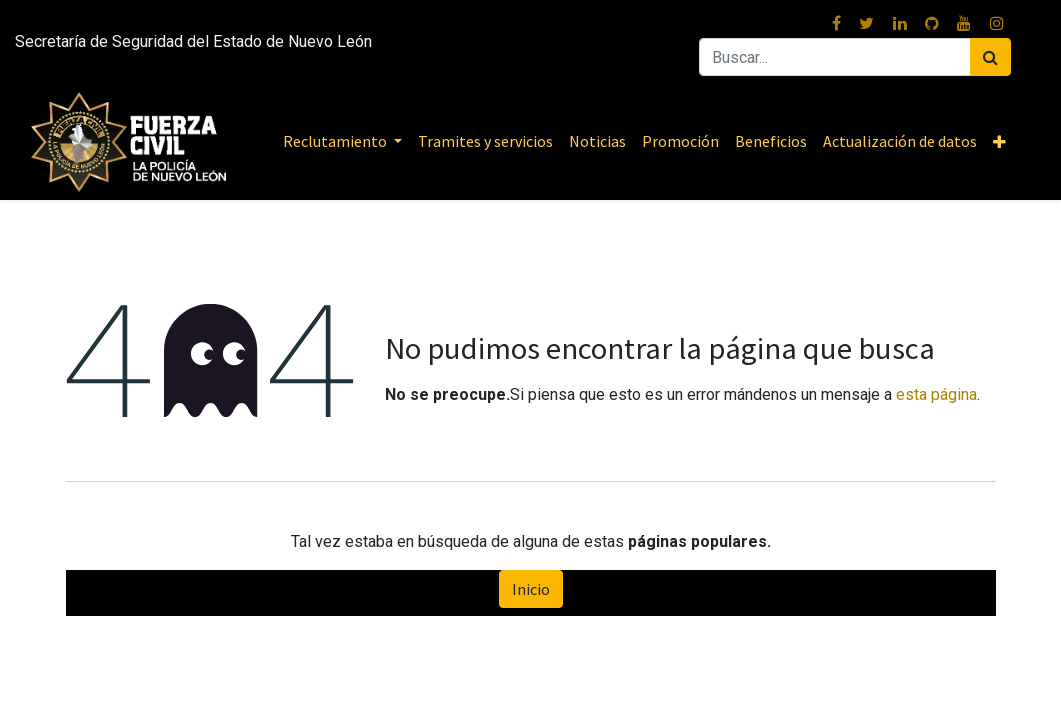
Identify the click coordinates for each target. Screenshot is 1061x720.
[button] (999, 142)
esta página (936, 394)
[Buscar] (990, 57)
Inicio (531, 589)
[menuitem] (485, 141)
